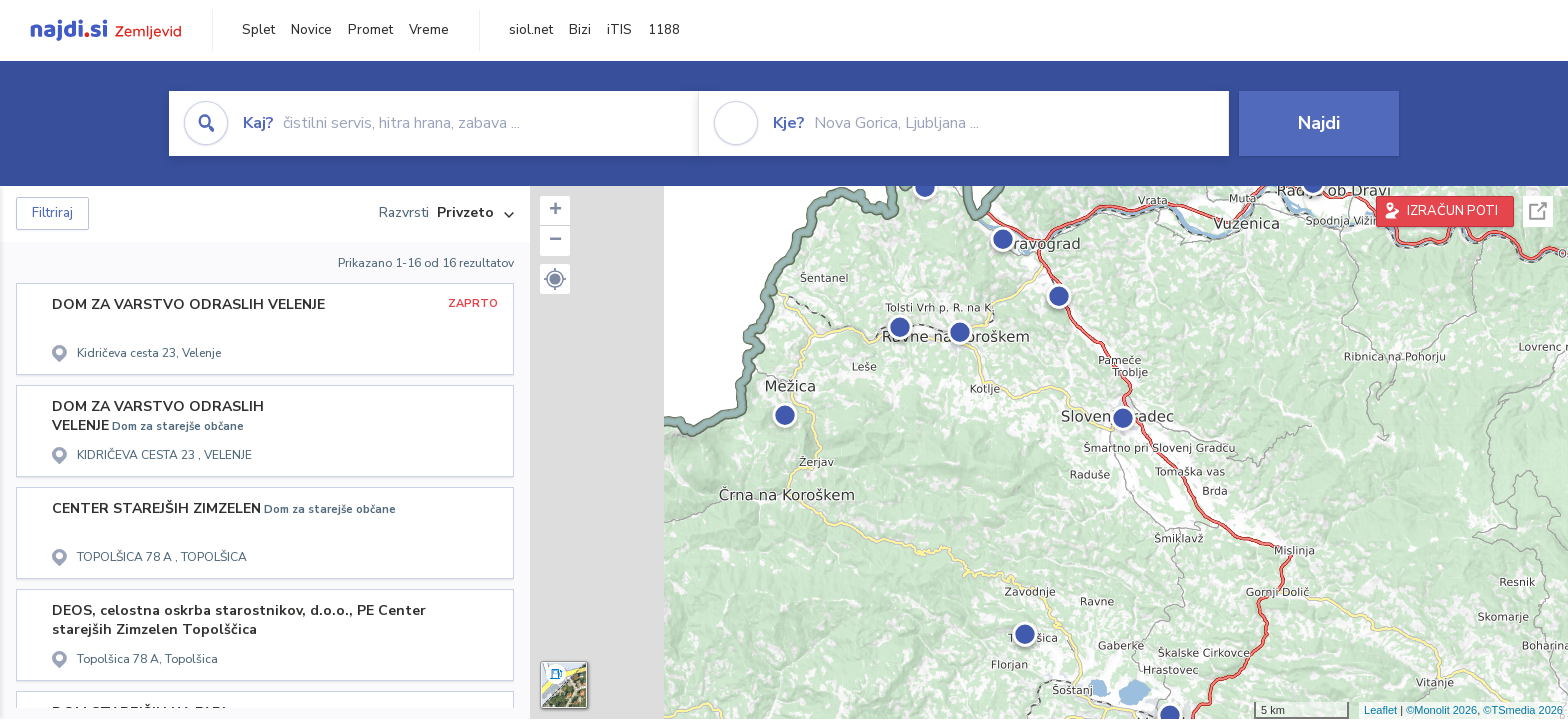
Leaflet (1380, 710)
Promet (370, 30)
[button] (555, 279)
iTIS (619, 30)
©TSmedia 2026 (1523, 710)
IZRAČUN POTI (1452, 211)
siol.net (531, 30)
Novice (311, 30)
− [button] (555, 241)
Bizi (580, 30)
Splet (258, 30)
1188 (664, 30)
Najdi (1319, 123)
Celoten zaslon (1538, 211)
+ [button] (555, 211)
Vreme (429, 30)
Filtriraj (52, 213)
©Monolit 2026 (1441, 710)
